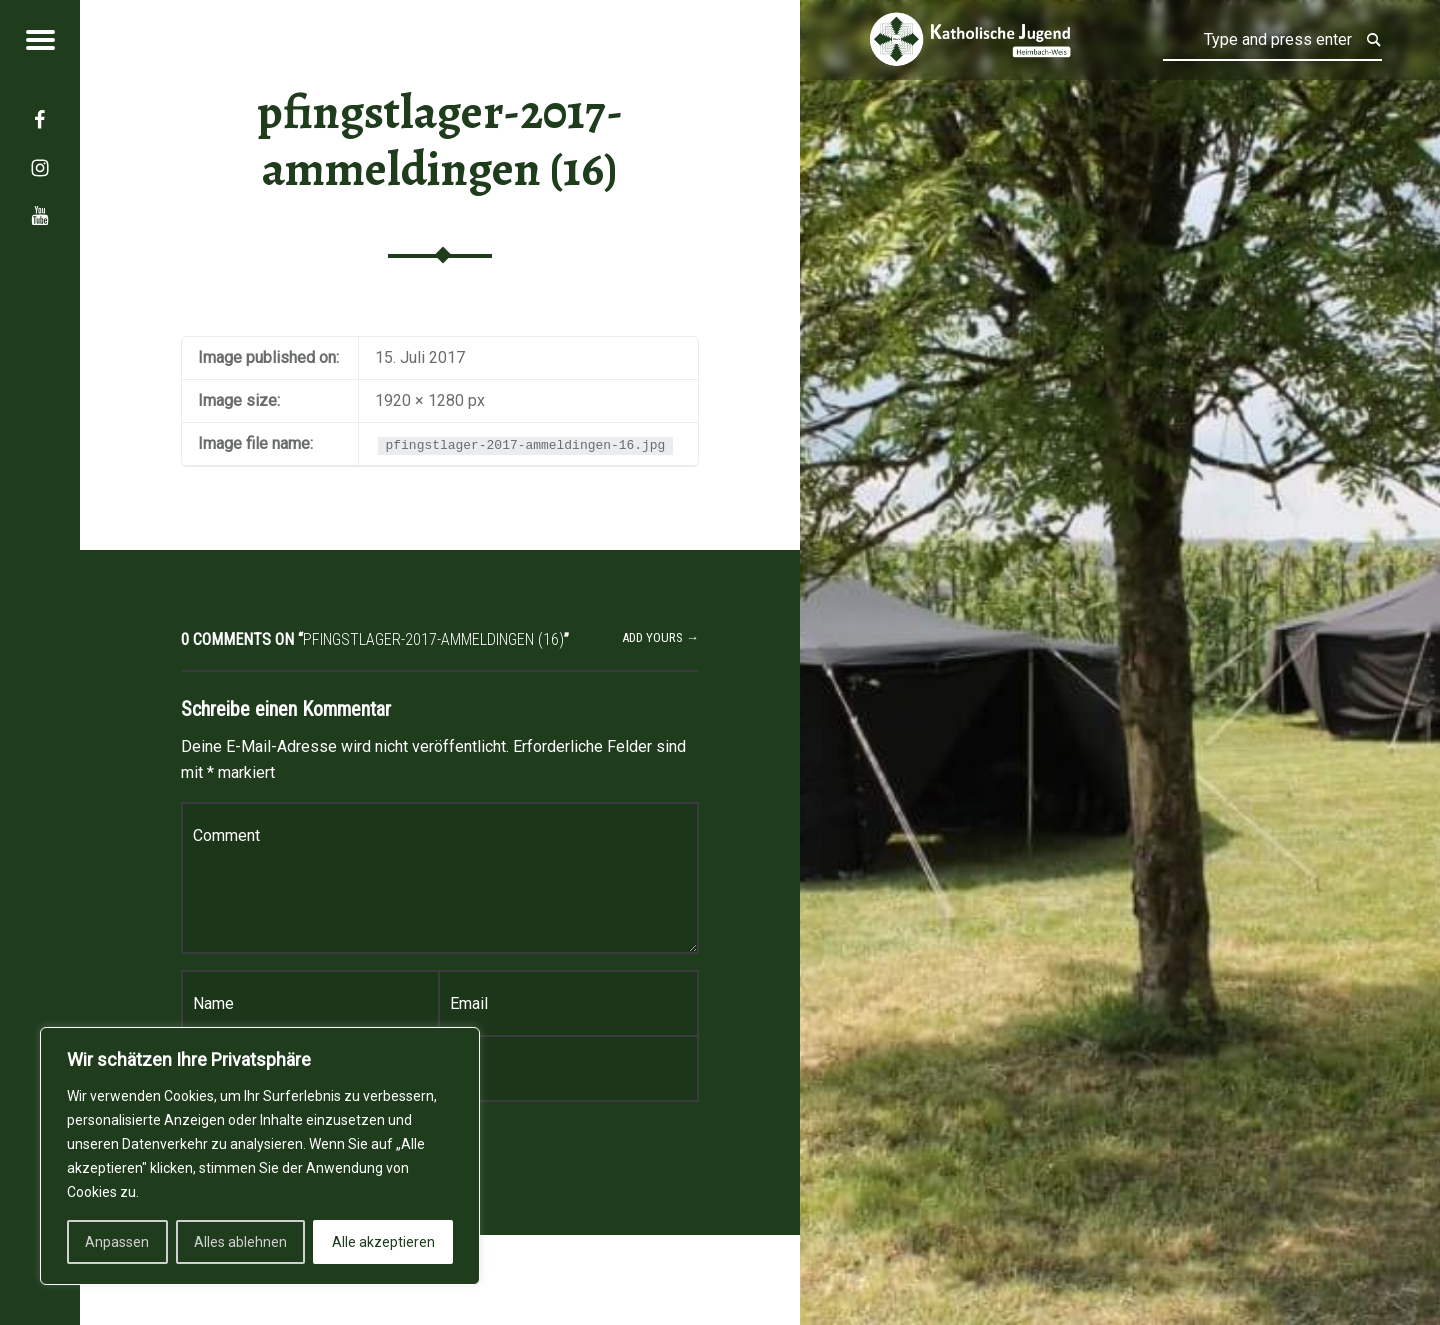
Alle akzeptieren (383, 1242)
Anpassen (117, 1242)
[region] (260, 1156)
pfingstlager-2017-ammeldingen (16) (440, 140)
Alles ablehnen (240, 1242)
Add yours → (660, 637)
